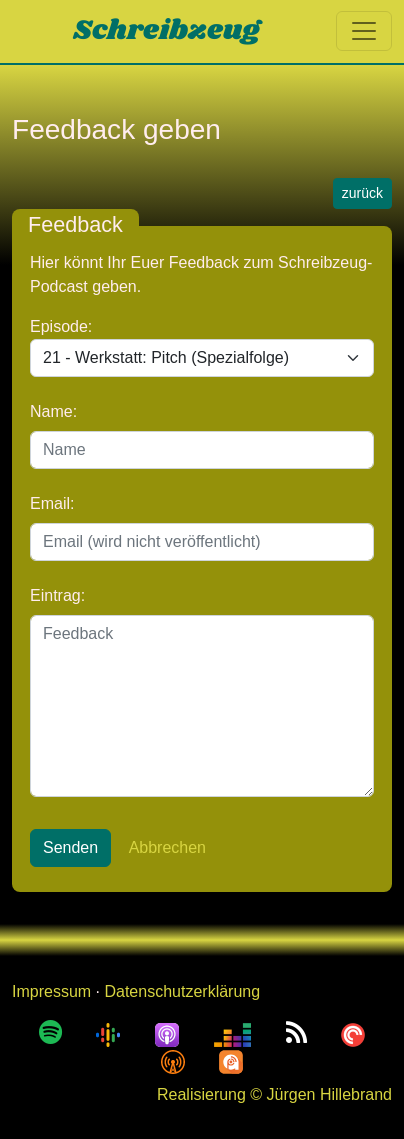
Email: (52, 503)
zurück (362, 193)
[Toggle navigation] (364, 31)
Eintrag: (57, 595)
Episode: (61, 326)
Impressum (51, 991)
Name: (53, 411)
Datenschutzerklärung (182, 991)
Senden (70, 847)
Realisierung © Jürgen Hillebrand (274, 1094)
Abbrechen (167, 847)
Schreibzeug (166, 30)
